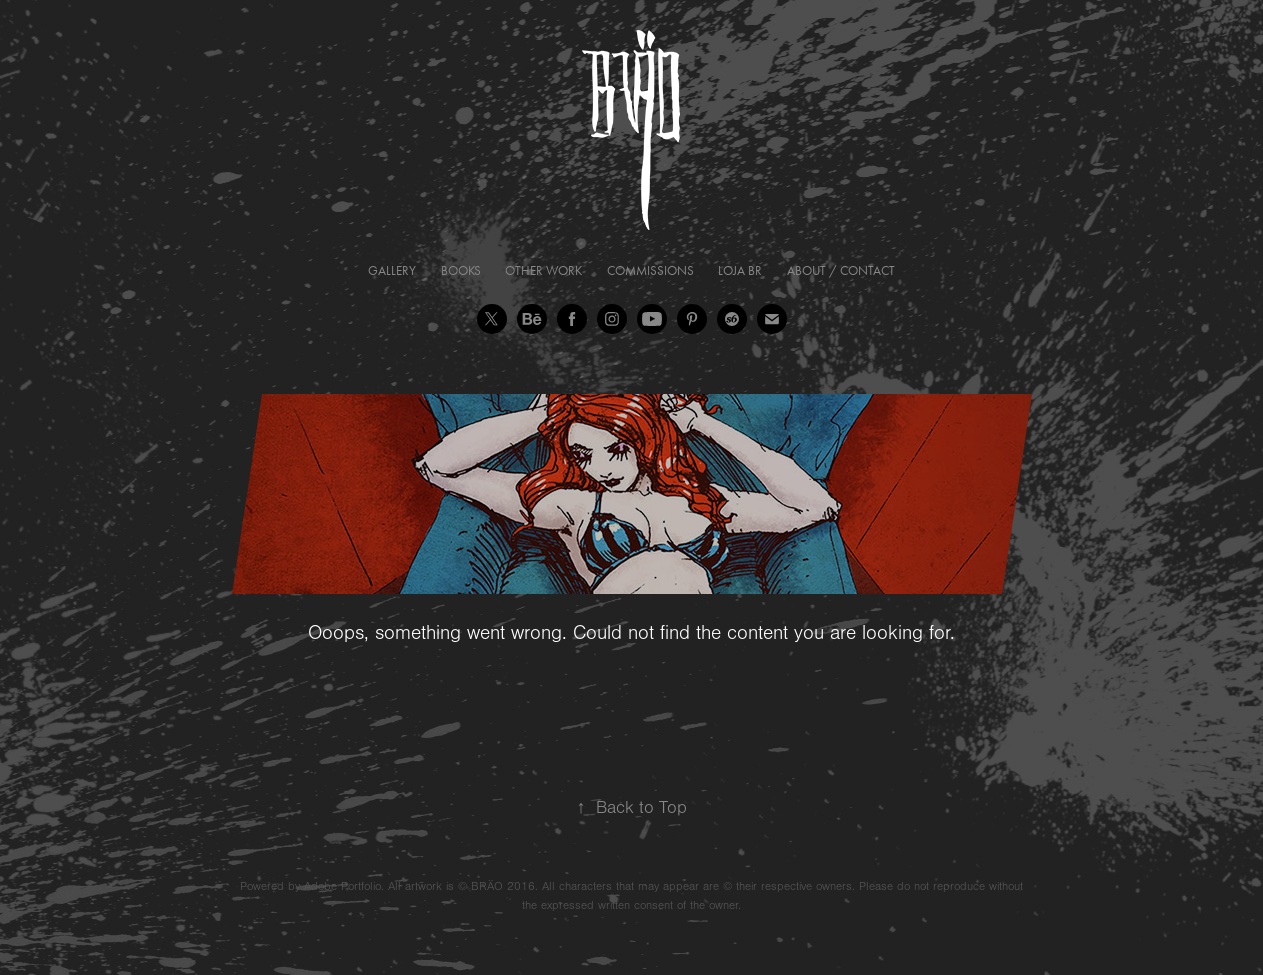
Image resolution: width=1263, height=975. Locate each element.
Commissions (650, 270)
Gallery (392, 270)
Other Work (543, 270)
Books (461, 270)
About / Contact (841, 270)
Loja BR (740, 270)
